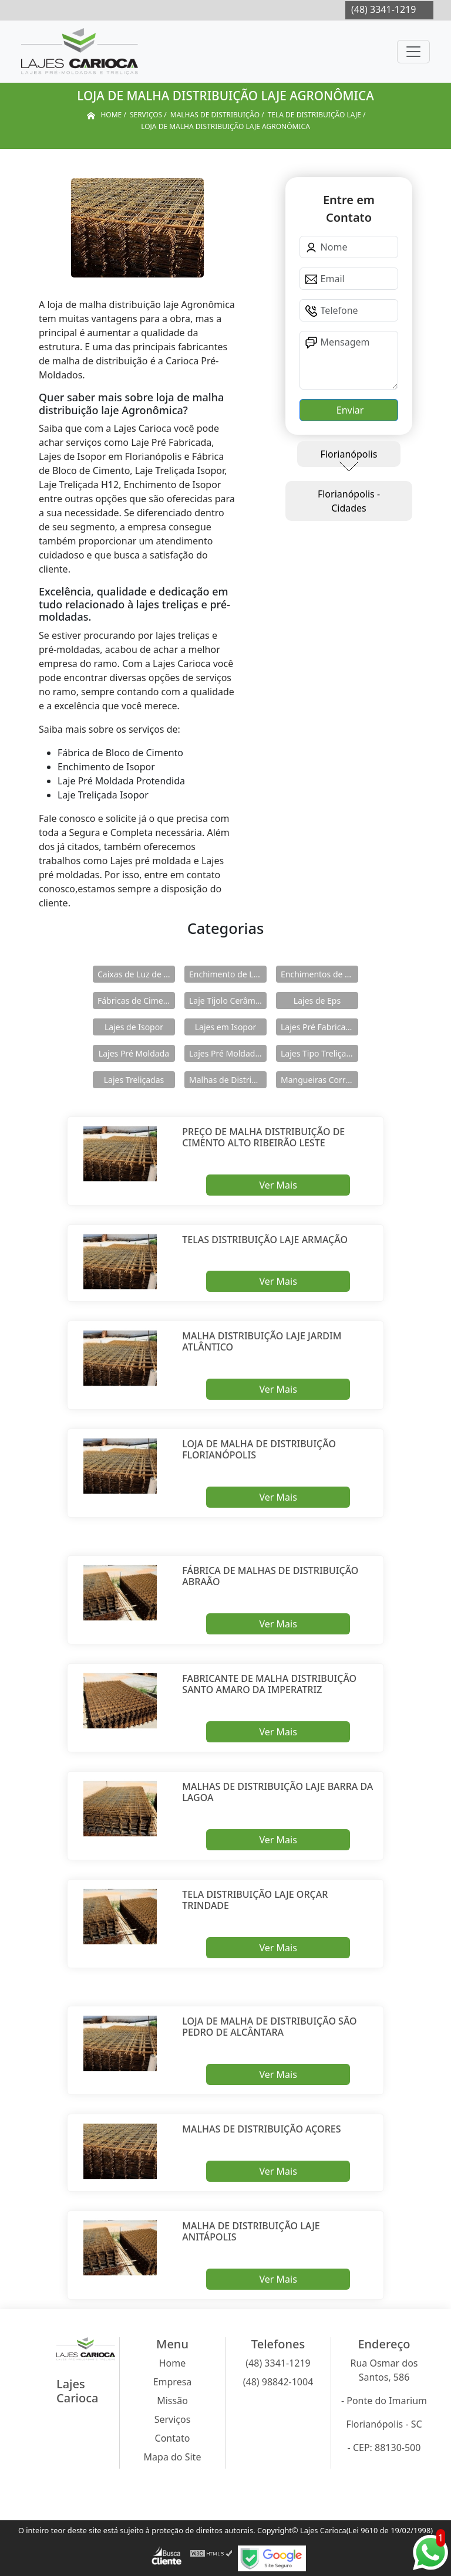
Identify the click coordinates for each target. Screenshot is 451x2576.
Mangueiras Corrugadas (319, 1079)
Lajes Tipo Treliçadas (319, 1053)
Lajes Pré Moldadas (226, 1053)
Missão (172, 2400)
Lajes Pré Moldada (134, 1053)
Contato (172, 2438)
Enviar (349, 410)
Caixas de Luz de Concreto (136, 974)
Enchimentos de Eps (319, 974)
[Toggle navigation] (413, 51)
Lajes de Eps (317, 1000)
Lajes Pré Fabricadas (319, 1027)
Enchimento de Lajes (228, 974)
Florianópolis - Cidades (349, 501)
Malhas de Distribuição (228, 1079)
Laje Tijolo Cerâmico (228, 1000)
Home (172, 2363)
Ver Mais (278, 1185)
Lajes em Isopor (225, 1027)
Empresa (172, 2381)
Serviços (172, 2419)
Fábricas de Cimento (136, 1000)
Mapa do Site (172, 2456)
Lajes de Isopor (134, 1027)
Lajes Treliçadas (134, 1079)
